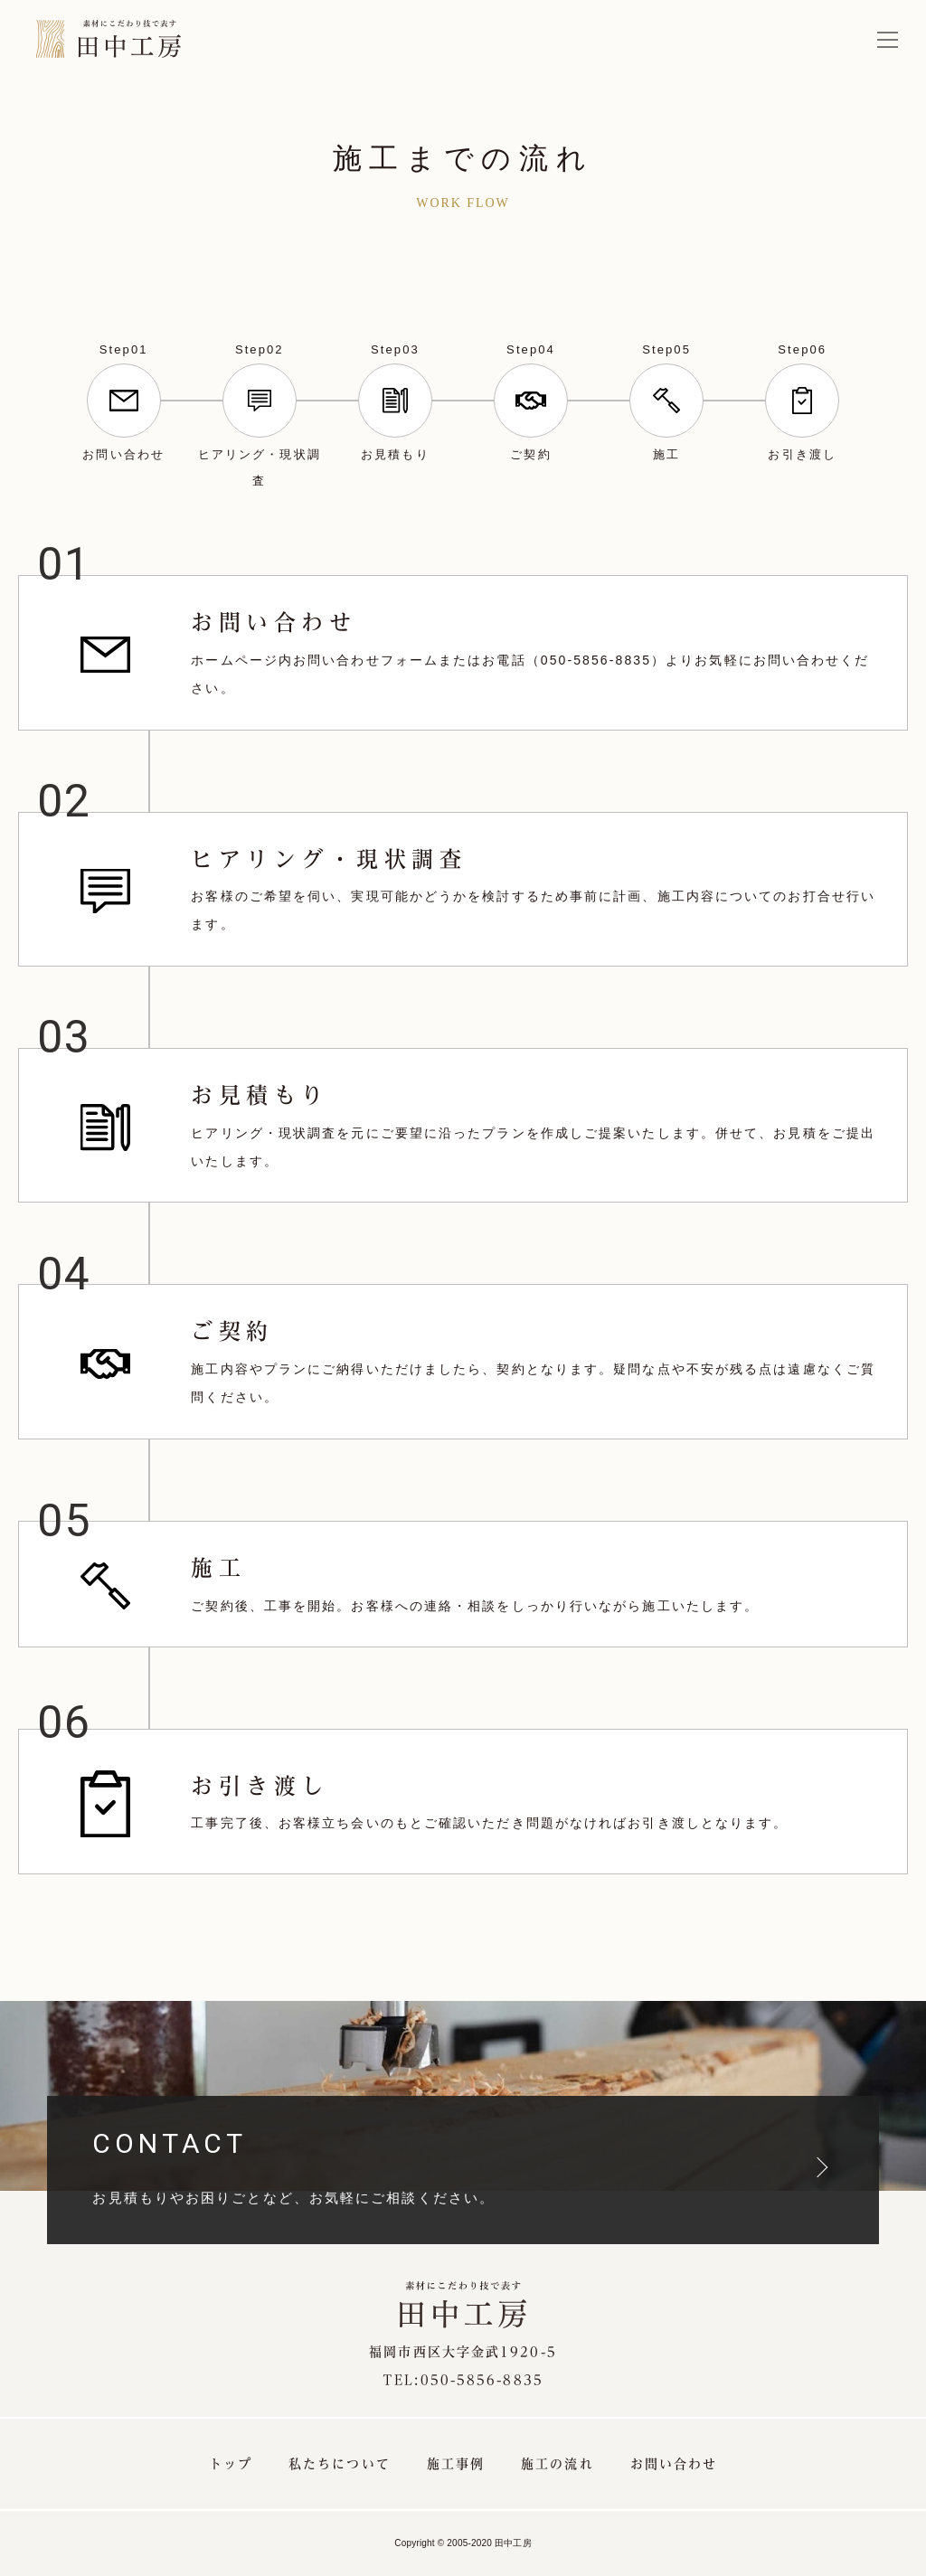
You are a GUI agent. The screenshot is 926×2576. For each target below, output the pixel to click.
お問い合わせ (674, 2464)
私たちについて (339, 2464)
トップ (230, 2464)
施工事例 (456, 2464)
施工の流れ (557, 2464)
